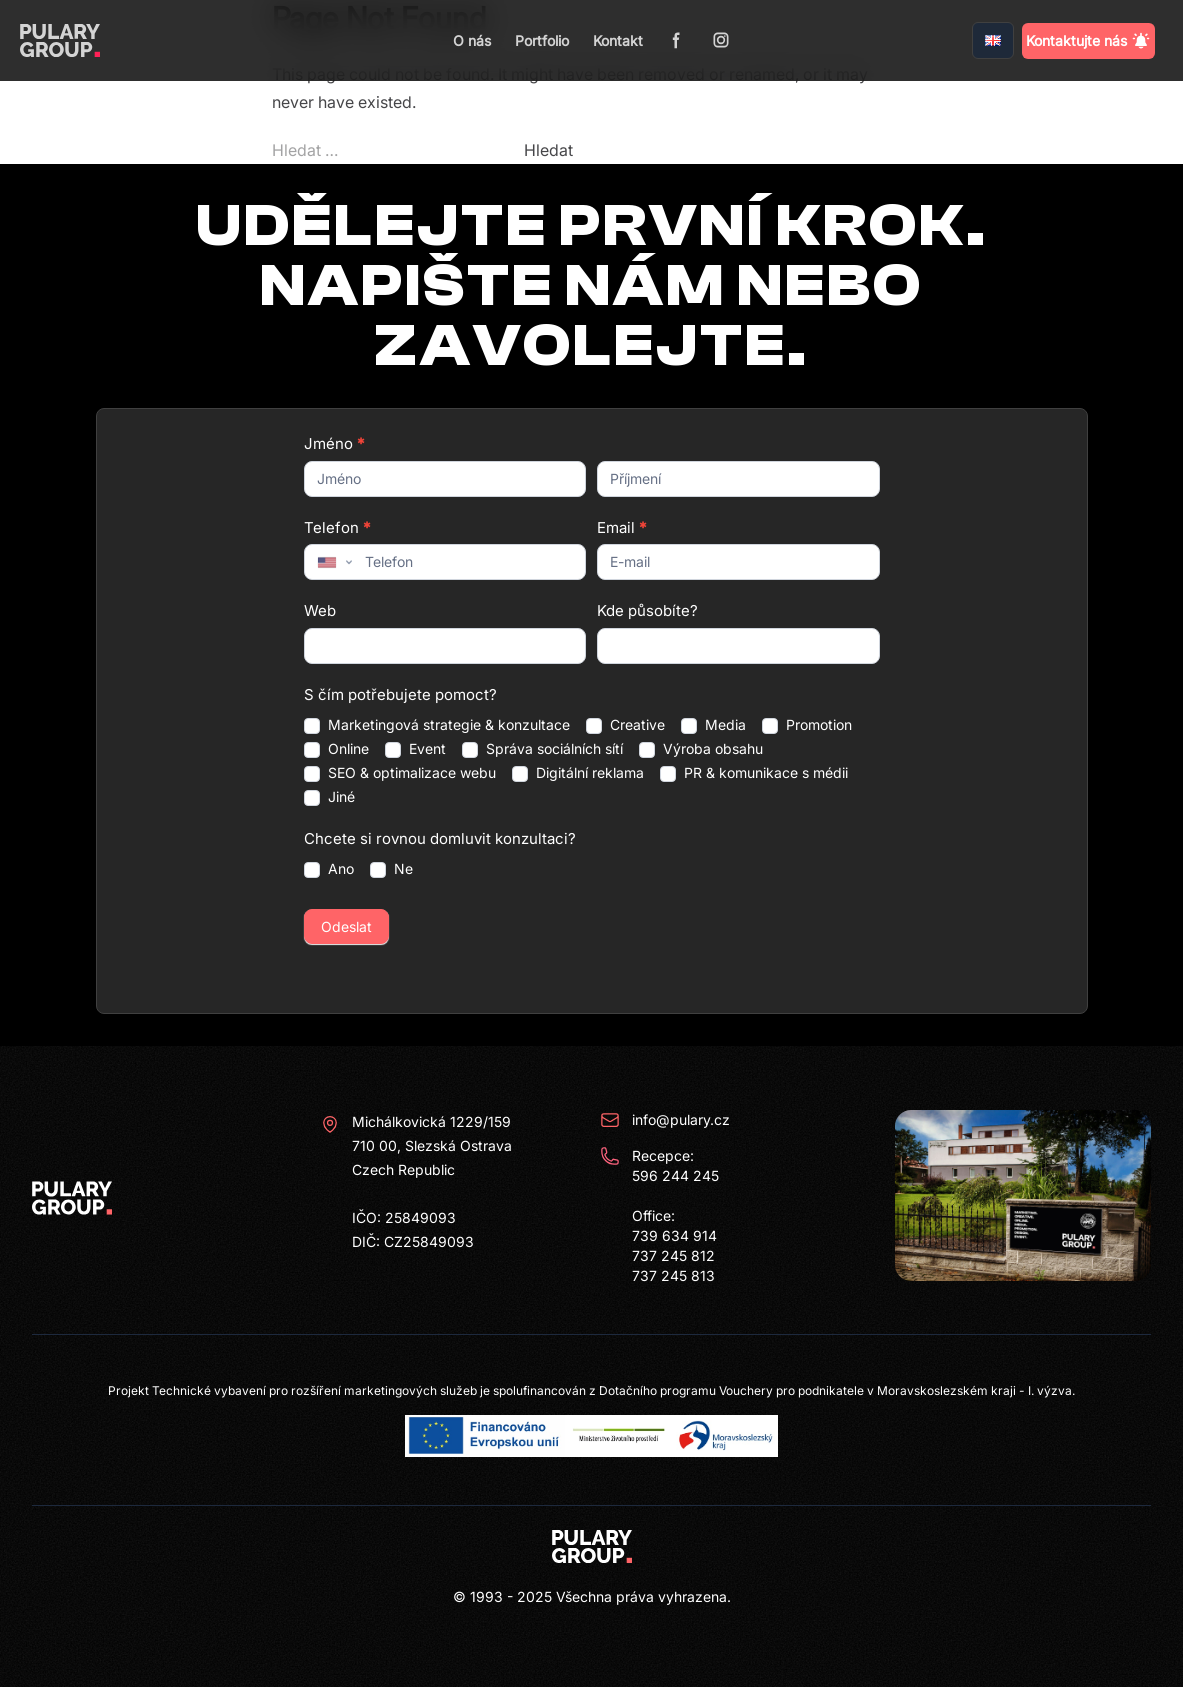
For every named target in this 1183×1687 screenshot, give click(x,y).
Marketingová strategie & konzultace (437, 725)
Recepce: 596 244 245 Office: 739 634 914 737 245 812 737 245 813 (659, 1215)
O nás (472, 40)
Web (320, 610)
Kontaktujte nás (1088, 41)
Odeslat (346, 926)
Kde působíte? (647, 610)
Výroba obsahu (701, 749)
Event (415, 749)
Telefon (337, 527)
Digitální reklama (578, 773)
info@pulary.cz (665, 1120)
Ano (329, 869)
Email (621, 527)
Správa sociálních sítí (542, 749)
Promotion (807, 725)
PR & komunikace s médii (754, 773)
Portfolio (542, 40)
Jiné (329, 797)
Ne (391, 869)
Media (713, 725)
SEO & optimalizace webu (400, 773)
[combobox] (333, 562)
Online (336, 749)
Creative (625, 725)
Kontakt (618, 40)
